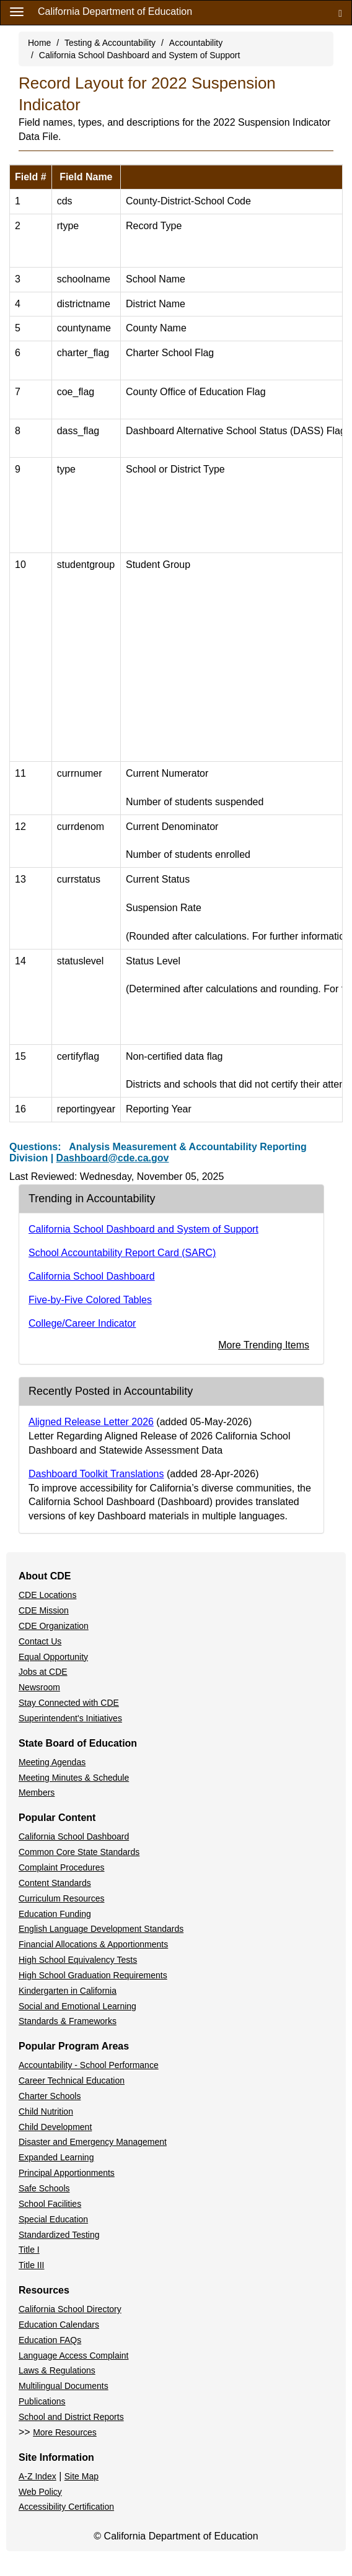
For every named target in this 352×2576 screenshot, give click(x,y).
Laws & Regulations (57, 2370)
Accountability (195, 43)
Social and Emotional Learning (77, 2006)
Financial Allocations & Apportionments (93, 1944)
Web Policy (40, 2492)
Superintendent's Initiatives (70, 1718)
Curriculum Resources (61, 1898)
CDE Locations (47, 1595)
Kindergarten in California (68, 1991)
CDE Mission (44, 1610)
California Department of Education (115, 11)
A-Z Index (37, 2476)
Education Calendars (59, 2324)
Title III (32, 2265)
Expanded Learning (56, 2157)
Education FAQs (50, 2340)
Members (37, 1792)
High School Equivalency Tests (78, 1960)
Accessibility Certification (66, 2507)
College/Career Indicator (82, 1323)
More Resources (65, 2432)
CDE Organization (54, 1626)
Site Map (81, 2476)
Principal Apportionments (67, 2173)
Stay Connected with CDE (69, 1703)
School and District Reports (71, 2417)
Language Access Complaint (73, 2355)
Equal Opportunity (53, 1657)
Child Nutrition (46, 2111)
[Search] (340, 12)
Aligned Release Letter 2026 (91, 1422)
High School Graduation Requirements (93, 1975)
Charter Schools (50, 2096)
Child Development (55, 2127)
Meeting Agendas (52, 1762)
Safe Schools (44, 2188)
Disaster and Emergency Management (93, 2142)
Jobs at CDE (43, 1672)
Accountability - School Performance (89, 2065)
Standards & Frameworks (68, 2021)
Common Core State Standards (79, 1852)
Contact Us (40, 1641)
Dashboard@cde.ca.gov (112, 1158)
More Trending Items (263, 1345)
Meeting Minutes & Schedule (74, 1778)
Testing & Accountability (110, 43)
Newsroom (39, 1687)
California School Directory (70, 2309)
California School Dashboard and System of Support (139, 55)
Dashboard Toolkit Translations (96, 1474)
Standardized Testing (59, 2235)
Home (39, 43)
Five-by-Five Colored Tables (90, 1300)
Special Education (53, 2219)
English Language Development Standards (101, 1929)
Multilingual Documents (63, 2386)
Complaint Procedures (62, 1867)
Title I (29, 2250)
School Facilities (50, 2204)
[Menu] (16, 11)
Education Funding (55, 1914)
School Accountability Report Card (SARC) (122, 1252)
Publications (42, 2401)
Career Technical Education (72, 2080)
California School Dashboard (92, 1276)
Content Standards (55, 1883)
